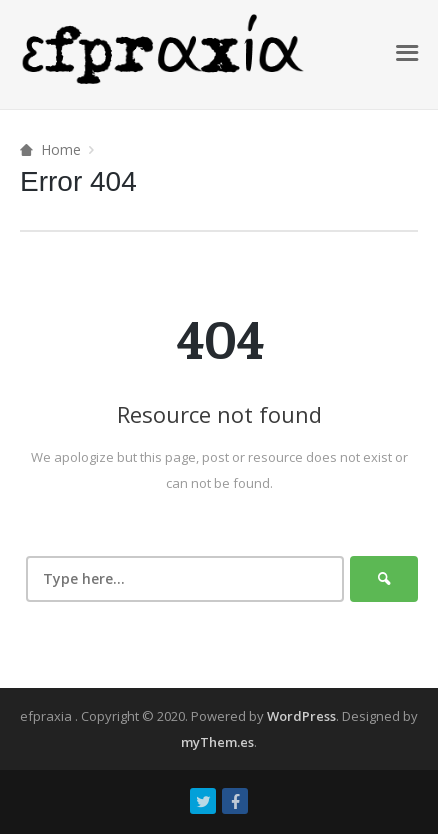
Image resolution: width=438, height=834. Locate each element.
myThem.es (217, 742)
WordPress (301, 716)
